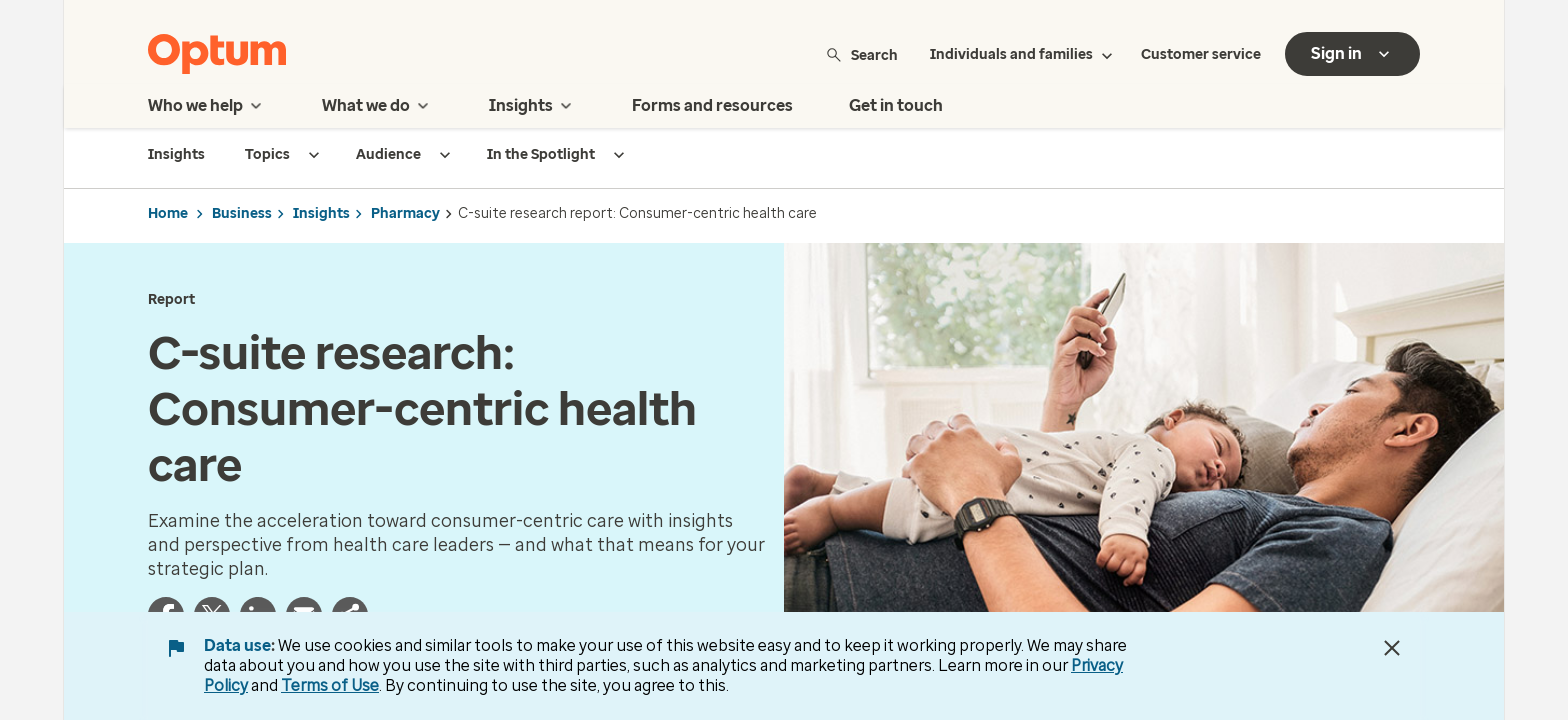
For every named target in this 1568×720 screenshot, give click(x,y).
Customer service (1201, 54)
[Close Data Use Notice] (1392, 648)
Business (242, 213)
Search (861, 54)
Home (168, 213)
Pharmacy (405, 213)
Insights (321, 213)
